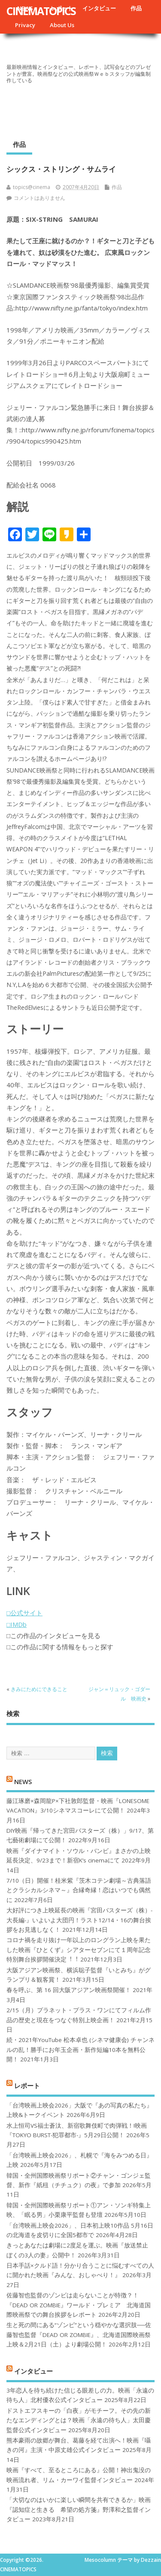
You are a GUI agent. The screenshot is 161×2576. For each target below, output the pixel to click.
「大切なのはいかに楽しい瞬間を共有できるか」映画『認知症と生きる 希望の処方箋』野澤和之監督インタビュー (78, 2509)
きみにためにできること (39, 1689)
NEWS (23, 1781)
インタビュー (99, 8)
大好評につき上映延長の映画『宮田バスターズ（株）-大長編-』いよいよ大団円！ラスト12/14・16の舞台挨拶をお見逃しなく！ (79, 1920)
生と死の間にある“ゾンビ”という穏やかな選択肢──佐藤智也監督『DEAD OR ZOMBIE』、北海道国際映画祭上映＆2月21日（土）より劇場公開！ (78, 2334)
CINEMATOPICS (41, 10)
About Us (62, 25)
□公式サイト (24, 1612)
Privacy (25, 25)
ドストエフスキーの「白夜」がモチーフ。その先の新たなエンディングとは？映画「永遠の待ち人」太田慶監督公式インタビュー (78, 2420)
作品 (136, 8)
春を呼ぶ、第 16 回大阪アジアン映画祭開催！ (68, 1990)
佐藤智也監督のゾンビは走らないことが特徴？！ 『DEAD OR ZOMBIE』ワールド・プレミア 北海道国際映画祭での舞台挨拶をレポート (78, 2304)
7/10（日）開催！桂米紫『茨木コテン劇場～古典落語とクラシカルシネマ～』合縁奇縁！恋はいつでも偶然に (78, 1890)
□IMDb (16, 1624)
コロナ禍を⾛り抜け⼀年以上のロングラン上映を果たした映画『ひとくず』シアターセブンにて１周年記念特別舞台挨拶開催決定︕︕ (78, 1949)
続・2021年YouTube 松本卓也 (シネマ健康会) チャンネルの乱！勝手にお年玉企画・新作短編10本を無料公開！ (80, 2049)
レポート (27, 2085)
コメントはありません (39, 198)
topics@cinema (31, 187)
